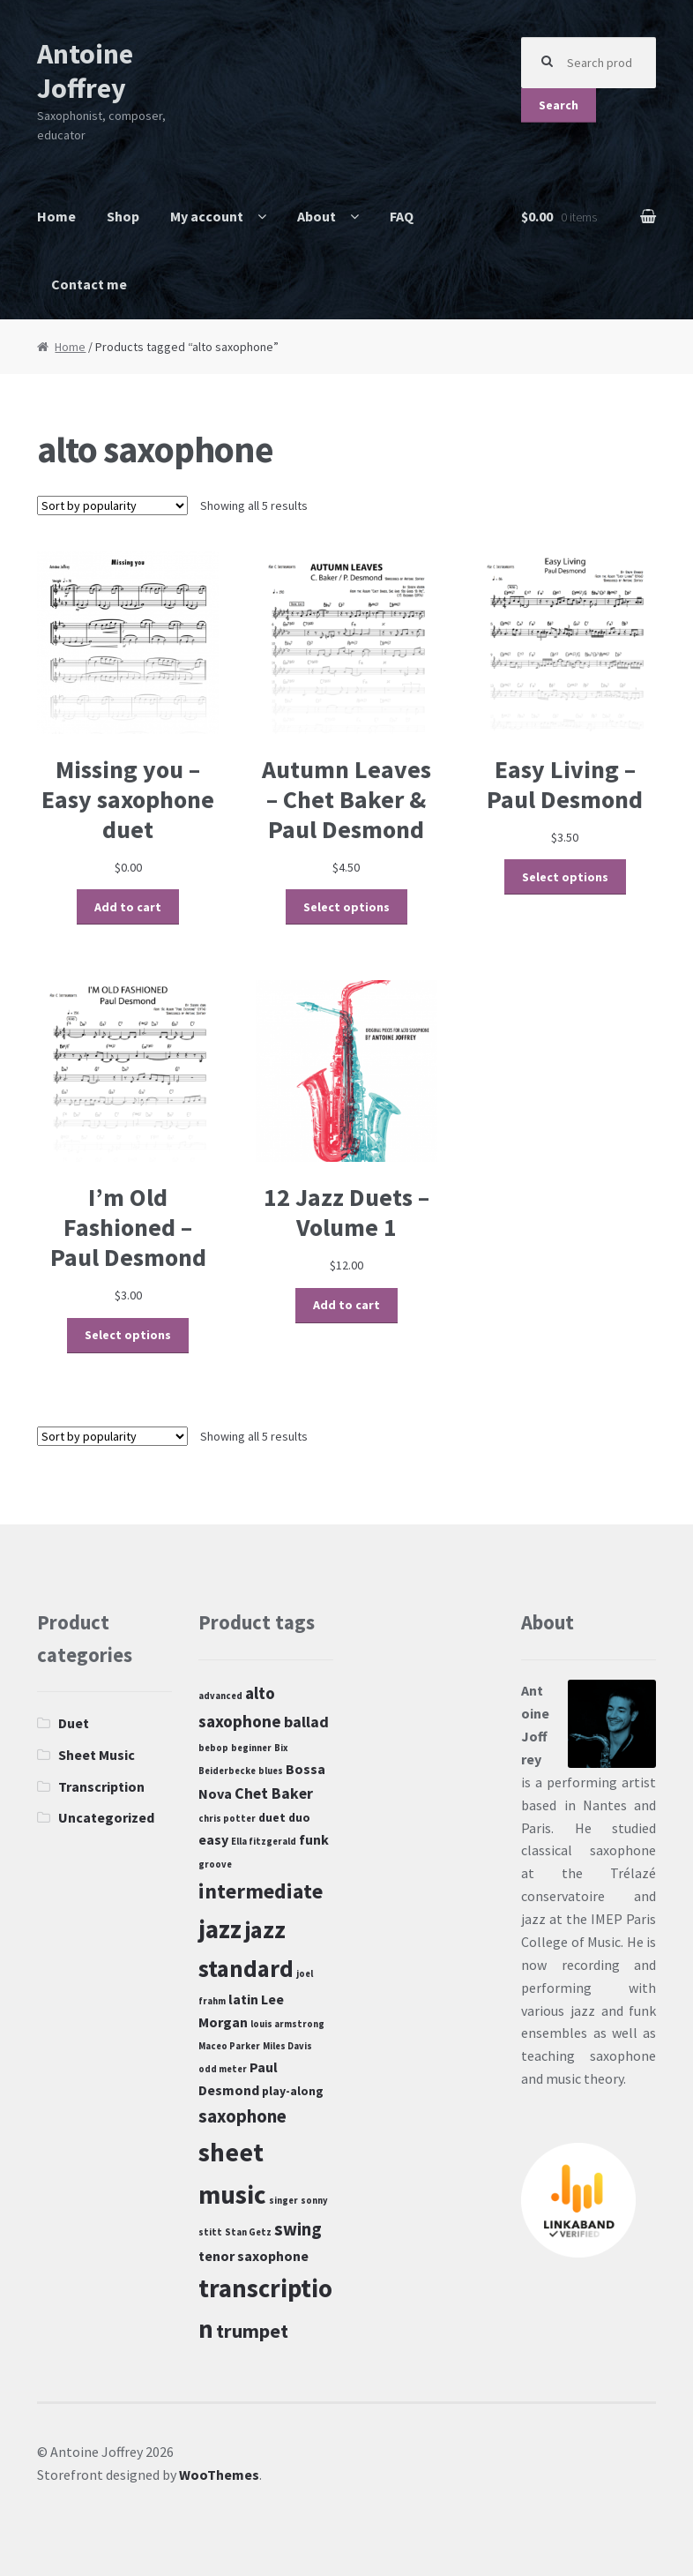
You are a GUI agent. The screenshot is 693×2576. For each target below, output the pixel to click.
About (316, 216)
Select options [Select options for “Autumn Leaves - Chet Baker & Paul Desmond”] (346, 907)
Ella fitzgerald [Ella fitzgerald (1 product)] (263, 1841)
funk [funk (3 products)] (314, 1839)
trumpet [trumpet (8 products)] (252, 2330)
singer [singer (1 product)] (283, 2200)
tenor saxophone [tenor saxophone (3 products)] (253, 2256)
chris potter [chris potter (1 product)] (227, 1818)
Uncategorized (106, 1817)
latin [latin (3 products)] (243, 1999)
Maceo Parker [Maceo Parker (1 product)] (229, 2046)
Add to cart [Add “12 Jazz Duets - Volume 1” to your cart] (346, 1305)
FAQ (402, 216)
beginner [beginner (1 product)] (251, 1748)
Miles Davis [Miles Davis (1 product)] (287, 2046)
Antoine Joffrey (85, 71)
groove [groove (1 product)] (215, 1864)
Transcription (101, 1786)
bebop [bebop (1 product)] (213, 1748)
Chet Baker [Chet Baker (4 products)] (274, 1793)
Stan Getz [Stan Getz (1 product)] (248, 2232)
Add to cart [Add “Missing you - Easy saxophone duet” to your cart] (127, 907)
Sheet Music (96, 1755)
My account (206, 216)
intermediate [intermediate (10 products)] (260, 1891)
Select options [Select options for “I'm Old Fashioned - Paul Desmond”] (128, 1335)
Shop (123, 216)
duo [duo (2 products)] (299, 1817)
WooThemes (219, 2474)
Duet (73, 1723)
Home (56, 216)
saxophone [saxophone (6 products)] (242, 2116)
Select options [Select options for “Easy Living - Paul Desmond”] (565, 877)
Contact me (89, 284)
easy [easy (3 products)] (213, 1839)
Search (558, 105)
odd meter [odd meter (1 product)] (222, 2069)
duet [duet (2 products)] (272, 1817)
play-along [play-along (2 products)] (293, 2091)
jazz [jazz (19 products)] (220, 1929)
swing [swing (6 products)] (298, 2229)
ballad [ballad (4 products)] (306, 1721)
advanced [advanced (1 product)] (220, 1696)
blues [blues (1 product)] (270, 1771)
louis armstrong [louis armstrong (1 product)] (287, 2024)
